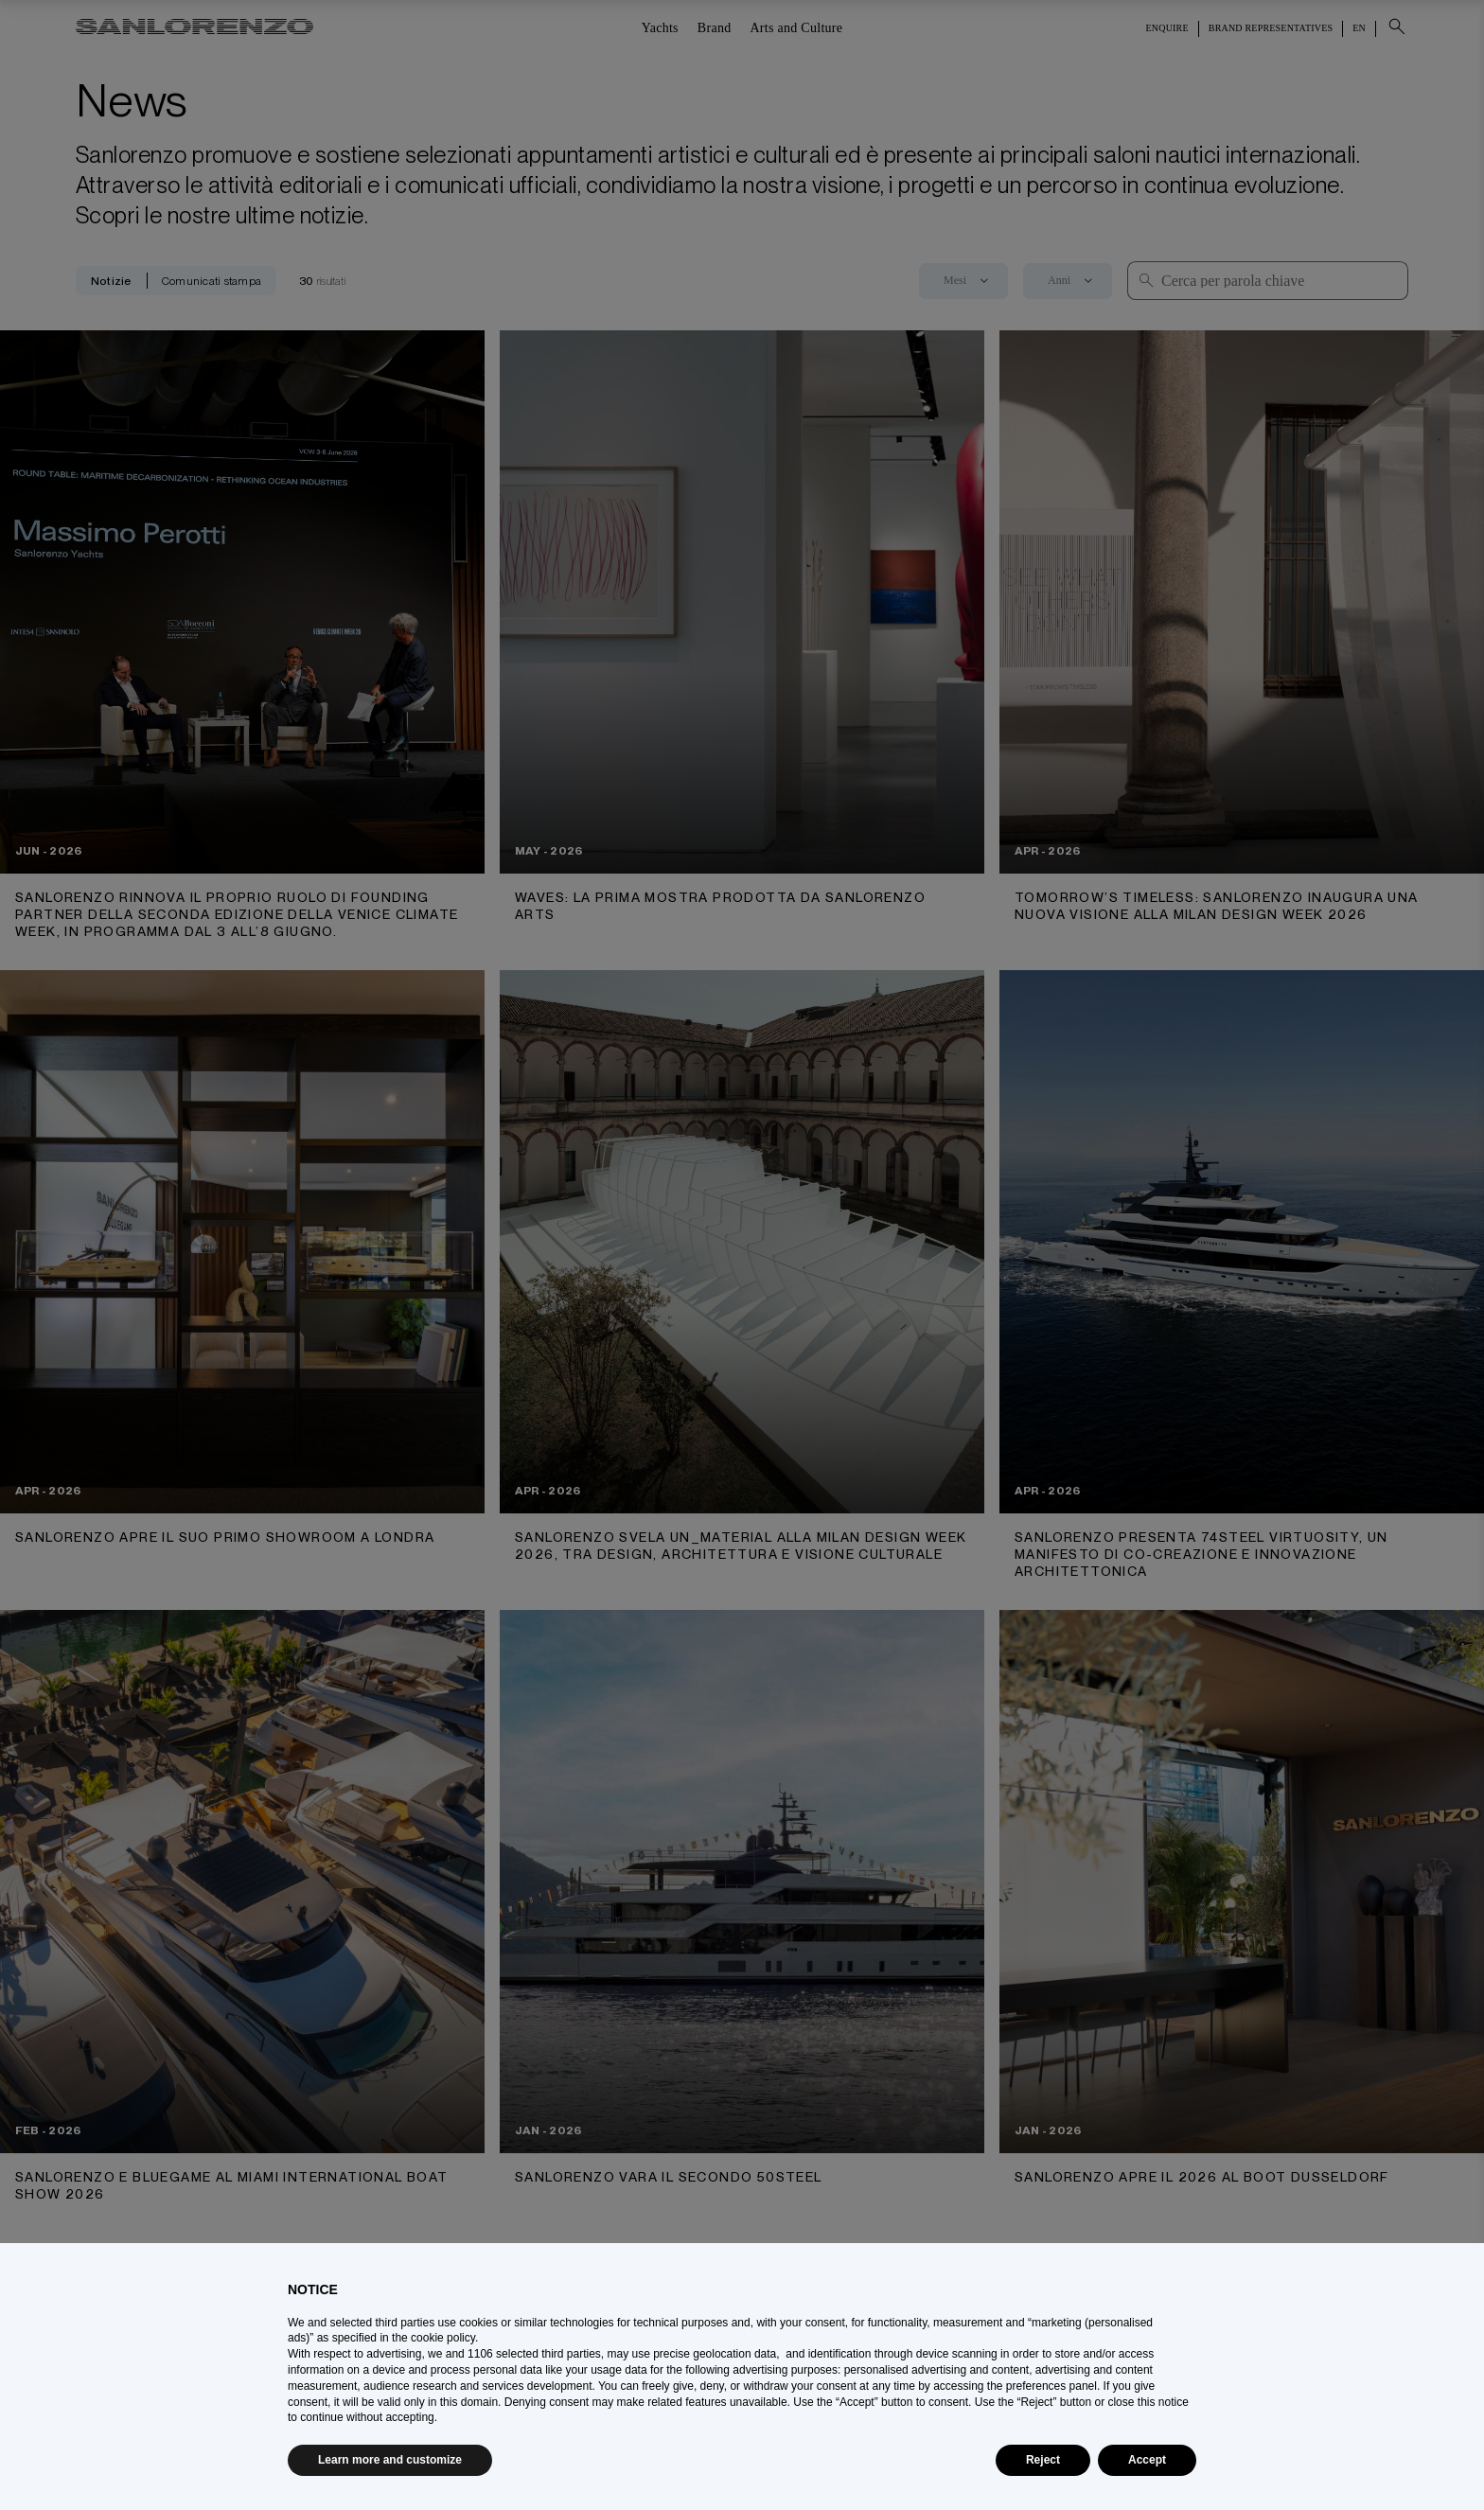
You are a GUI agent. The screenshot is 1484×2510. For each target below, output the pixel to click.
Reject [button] (1043, 2459)
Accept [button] (1147, 2459)
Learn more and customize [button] (390, 2459)
